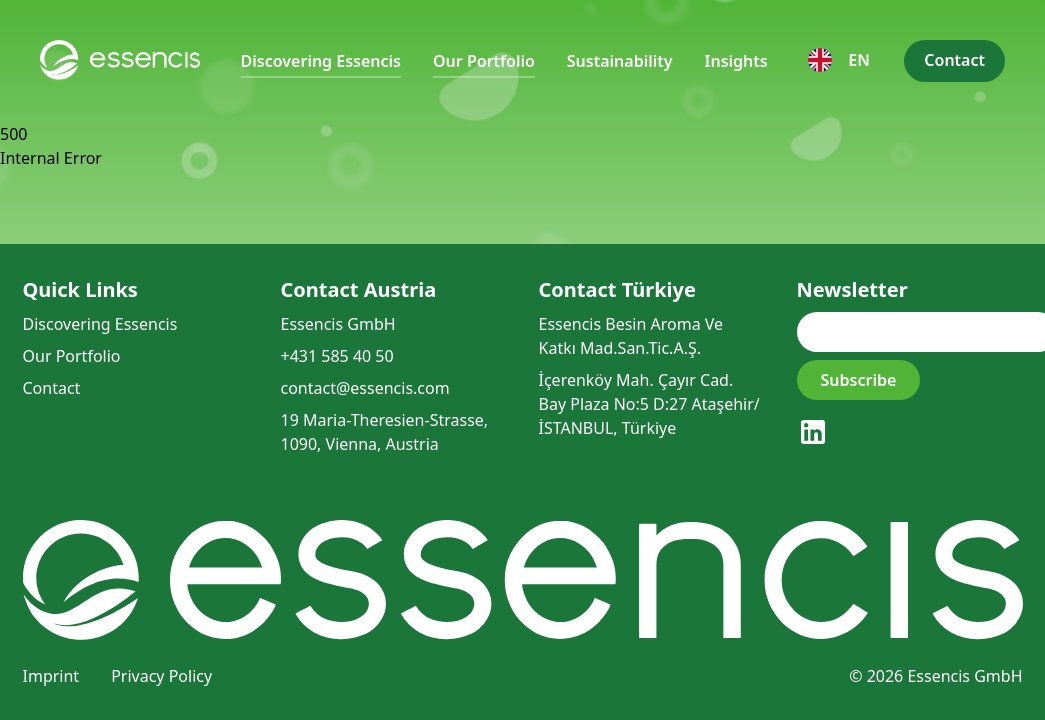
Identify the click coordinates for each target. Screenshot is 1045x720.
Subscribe (859, 380)
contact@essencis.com (365, 388)
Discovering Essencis (321, 61)
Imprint (51, 676)
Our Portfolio (484, 61)
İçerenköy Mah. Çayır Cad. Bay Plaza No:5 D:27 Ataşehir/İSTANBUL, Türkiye (649, 404)
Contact (954, 60)
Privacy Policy (161, 676)
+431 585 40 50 (337, 356)
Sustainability (620, 61)
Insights (736, 61)
